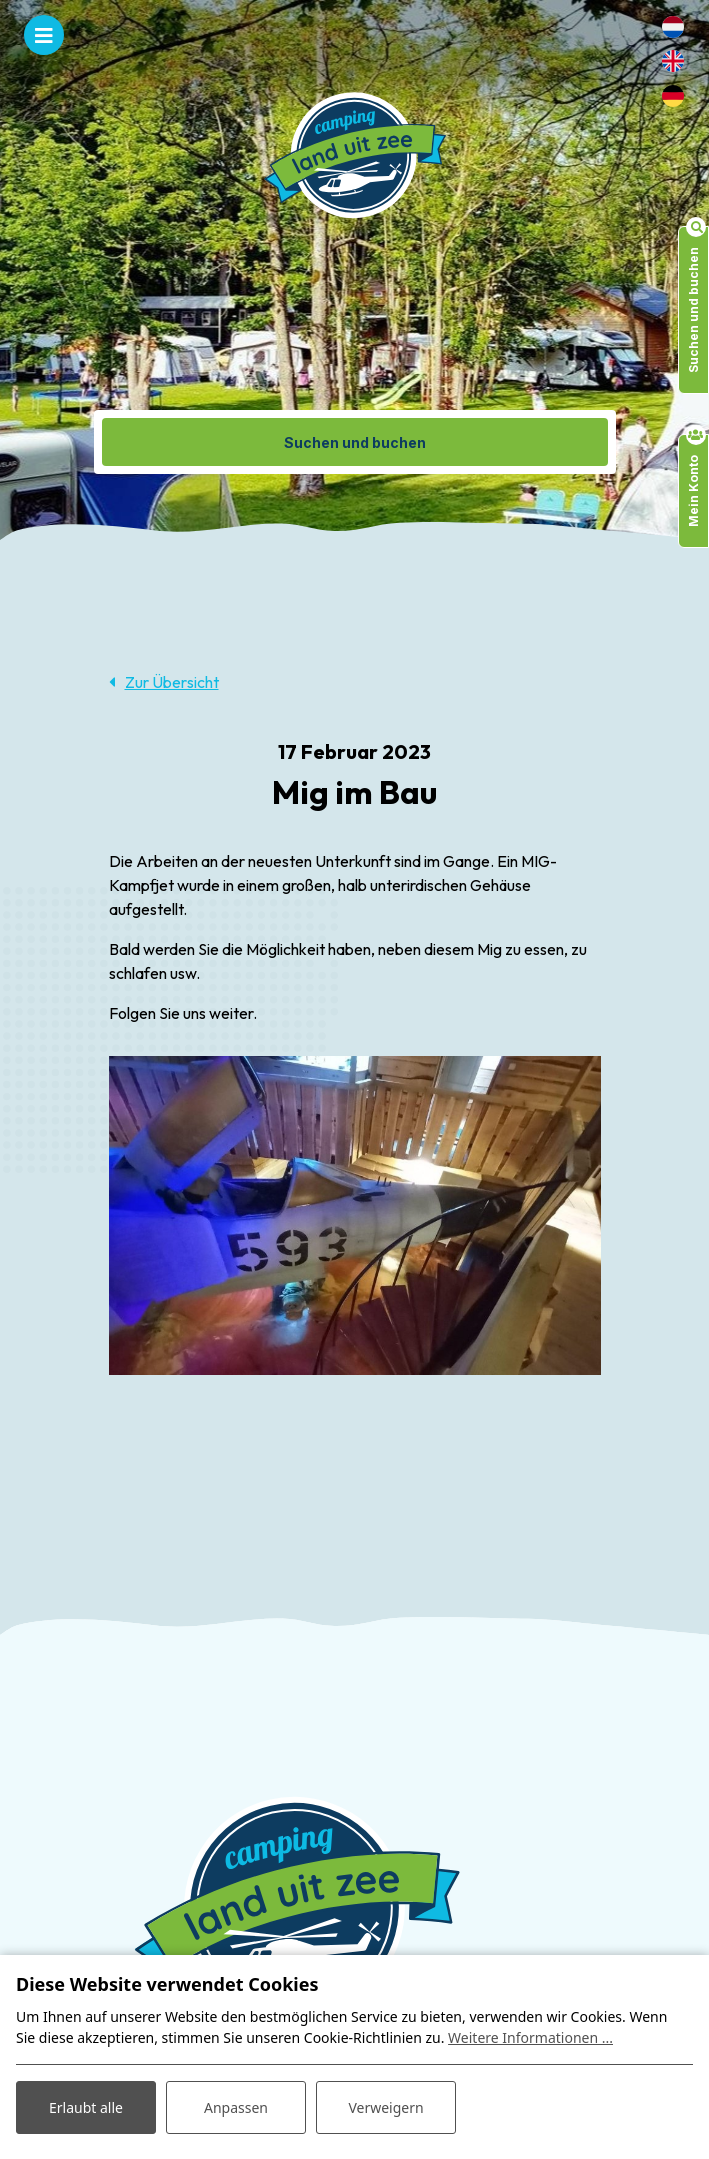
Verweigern (385, 2107)
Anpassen (236, 2107)
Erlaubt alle (86, 2107)
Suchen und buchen (355, 442)
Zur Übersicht (172, 682)
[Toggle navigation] (44, 35)
